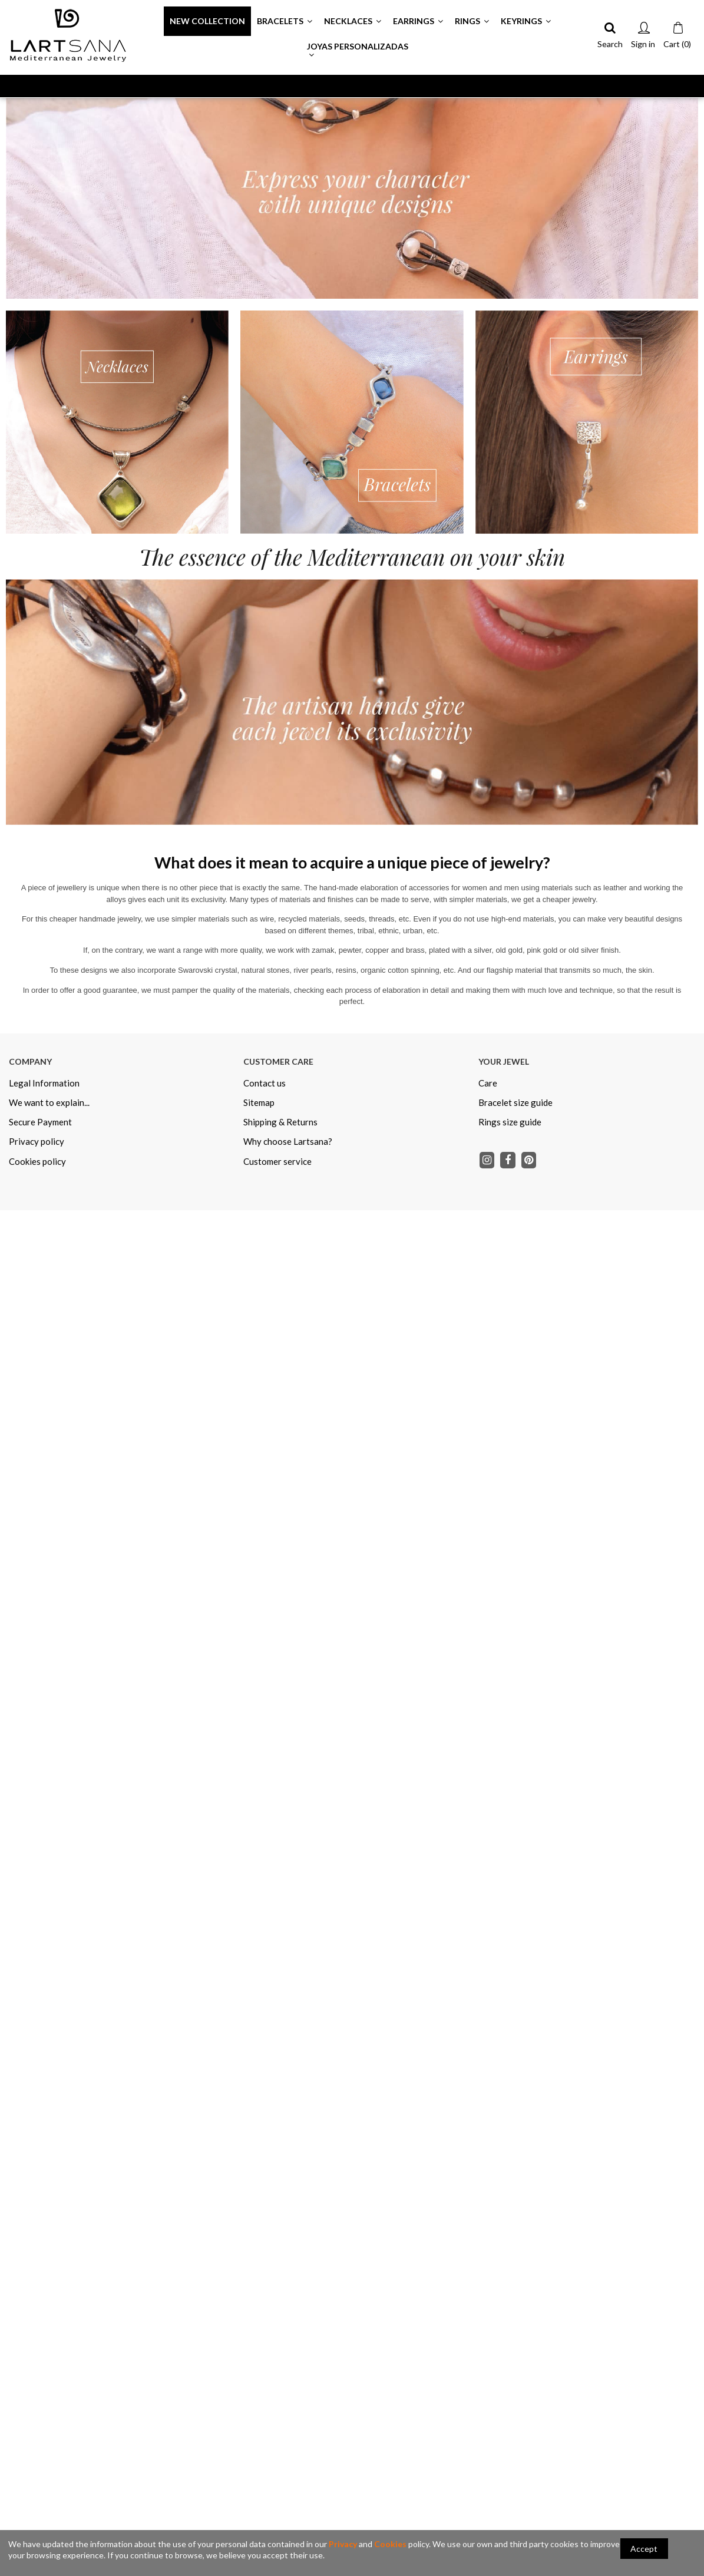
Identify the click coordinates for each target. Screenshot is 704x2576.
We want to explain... (49, 1102)
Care (487, 1083)
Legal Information (44, 1083)
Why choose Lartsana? (287, 1141)
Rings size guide (509, 1122)
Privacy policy (36, 1141)
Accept (643, 2549)
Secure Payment (40, 1122)
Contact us (264, 1083)
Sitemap (259, 1102)
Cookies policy (37, 1161)
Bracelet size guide (515, 1102)
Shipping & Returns (280, 1122)
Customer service (277, 1161)
